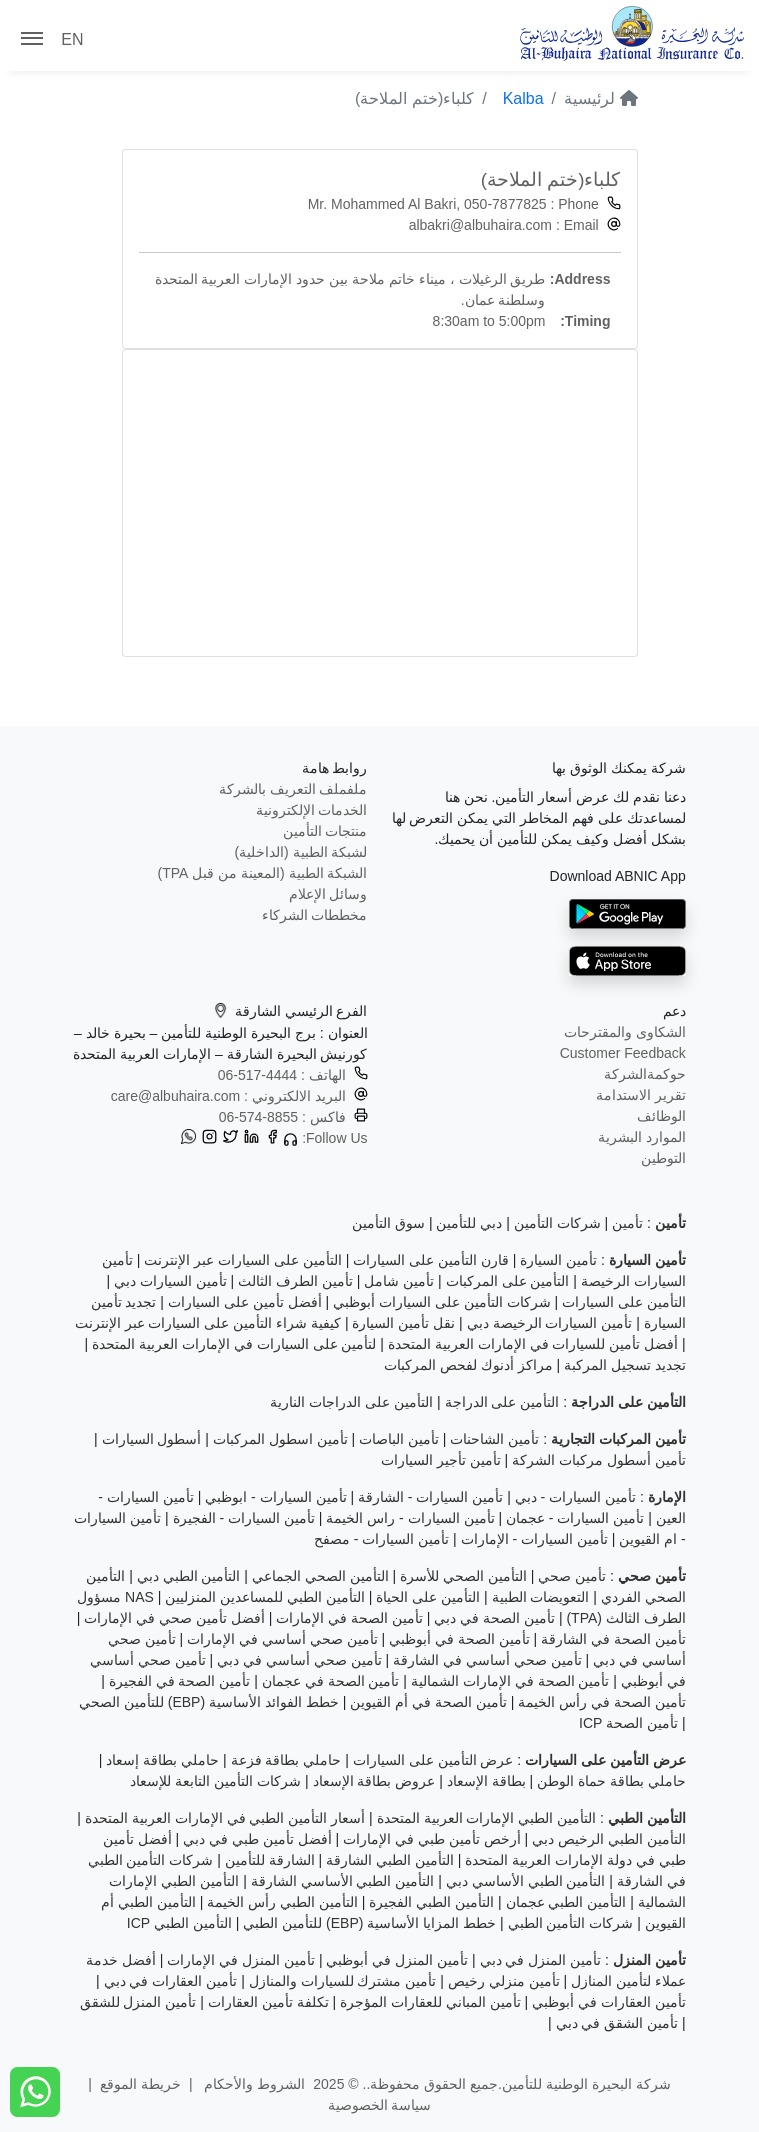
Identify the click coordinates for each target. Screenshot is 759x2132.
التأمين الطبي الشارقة (390, 1860)
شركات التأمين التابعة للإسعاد (215, 1781)
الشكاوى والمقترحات (625, 1032)
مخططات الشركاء (315, 915)
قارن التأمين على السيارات (431, 1260)
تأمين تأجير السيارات (441, 1460)
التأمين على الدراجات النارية (351, 1402)
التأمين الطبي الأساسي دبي (526, 1881)
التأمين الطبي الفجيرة (431, 1902)
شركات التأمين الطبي (571, 1923)
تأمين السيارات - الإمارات (534, 1539)
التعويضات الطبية (541, 1597)
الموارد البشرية (642, 1137)
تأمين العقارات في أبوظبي (609, 2002)
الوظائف (661, 1116)
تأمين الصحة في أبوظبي (459, 1639)
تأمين (627, 1223)
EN (72, 39)
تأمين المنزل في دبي (541, 1960)
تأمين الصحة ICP (628, 1723)
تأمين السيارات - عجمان (575, 1518)
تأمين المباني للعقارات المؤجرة (430, 2002)
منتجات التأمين (325, 831)
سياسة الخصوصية (380, 2105)
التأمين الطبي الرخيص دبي (609, 1839)
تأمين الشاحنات (494, 1439)
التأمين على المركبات (508, 1281)
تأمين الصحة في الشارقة (613, 1639)
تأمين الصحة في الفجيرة (180, 1681)
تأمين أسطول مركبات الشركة (599, 1460)
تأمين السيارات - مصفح (381, 1539)
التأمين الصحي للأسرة (463, 1576)
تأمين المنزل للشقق (138, 2002)
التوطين (663, 1158)
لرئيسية (600, 98)
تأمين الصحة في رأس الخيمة (602, 1702)
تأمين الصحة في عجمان (331, 1681)
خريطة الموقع (140, 2084)
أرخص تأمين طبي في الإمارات (432, 1839)
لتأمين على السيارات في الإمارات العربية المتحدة (234, 1344)
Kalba (523, 98)
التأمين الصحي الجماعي (320, 1576)
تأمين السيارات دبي (170, 1281)
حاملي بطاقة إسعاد (162, 1760)
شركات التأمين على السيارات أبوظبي (442, 1302)
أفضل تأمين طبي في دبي (257, 1839)
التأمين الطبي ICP (179, 1923)
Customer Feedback (623, 1053)
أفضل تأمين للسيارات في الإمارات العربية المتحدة (533, 1344)
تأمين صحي (572, 1576)
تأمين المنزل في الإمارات (241, 1960)
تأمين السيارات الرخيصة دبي (550, 1323)
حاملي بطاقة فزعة (286, 1760)
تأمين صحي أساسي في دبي (299, 1660)
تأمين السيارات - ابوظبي (275, 1497)
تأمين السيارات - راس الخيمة (410, 1518)
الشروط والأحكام (253, 2084)
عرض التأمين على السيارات (433, 1760)
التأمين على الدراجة (502, 1402)
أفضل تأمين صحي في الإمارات (174, 1618)
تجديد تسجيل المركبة (625, 1365)
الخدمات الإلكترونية (312, 810)
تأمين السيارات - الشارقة (430, 1497)
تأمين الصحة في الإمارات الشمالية (510, 1681)
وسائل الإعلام (328, 894)
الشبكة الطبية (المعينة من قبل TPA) (263, 873)
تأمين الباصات (399, 1439)
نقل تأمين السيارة (403, 1323)
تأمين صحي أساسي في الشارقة (487, 1660)
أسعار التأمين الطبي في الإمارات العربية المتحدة (225, 1818)
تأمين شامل (399, 1281)
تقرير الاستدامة (641, 1095)
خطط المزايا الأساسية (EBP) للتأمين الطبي (369, 1923)
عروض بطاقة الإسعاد (374, 1781)
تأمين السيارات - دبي (575, 1497)
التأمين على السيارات (624, 1302)
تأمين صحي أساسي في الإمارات (282, 1639)
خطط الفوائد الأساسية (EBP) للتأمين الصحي (209, 1702)
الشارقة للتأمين (270, 1860)
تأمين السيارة (558, 1260)
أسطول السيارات (152, 1439)
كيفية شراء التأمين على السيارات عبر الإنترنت (208, 1323)
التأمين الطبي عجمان (566, 1902)
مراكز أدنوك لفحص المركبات (468, 1365)
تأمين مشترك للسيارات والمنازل (343, 1981)
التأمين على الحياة (428, 1597)
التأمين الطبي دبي (189, 1576)
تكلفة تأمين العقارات (268, 2002)
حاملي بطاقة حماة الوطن (611, 1781)
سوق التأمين (388, 1223)
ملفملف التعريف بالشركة (293, 789)
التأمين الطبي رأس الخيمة (282, 1902)
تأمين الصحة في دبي (494, 1618)
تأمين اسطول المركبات (280, 1439)
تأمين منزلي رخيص (504, 1981)
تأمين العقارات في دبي (171, 1981)
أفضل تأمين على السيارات (245, 1302)
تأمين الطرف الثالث (295, 1281)
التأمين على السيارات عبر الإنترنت (243, 1260)
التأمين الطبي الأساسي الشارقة (343, 1881)
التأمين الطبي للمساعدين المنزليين (265, 1597)
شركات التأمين (557, 1223)
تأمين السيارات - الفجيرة (244, 1518)
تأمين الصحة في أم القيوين (428, 1702)
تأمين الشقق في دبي (617, 2023)
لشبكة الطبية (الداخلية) (300, 852)
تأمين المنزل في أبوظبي (397, 1960)
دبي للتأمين (469, 1223)
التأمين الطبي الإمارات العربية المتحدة (487, 1818)
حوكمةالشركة (645, 1074)
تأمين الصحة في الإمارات (349, 1618)
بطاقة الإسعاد (486, 1781)
